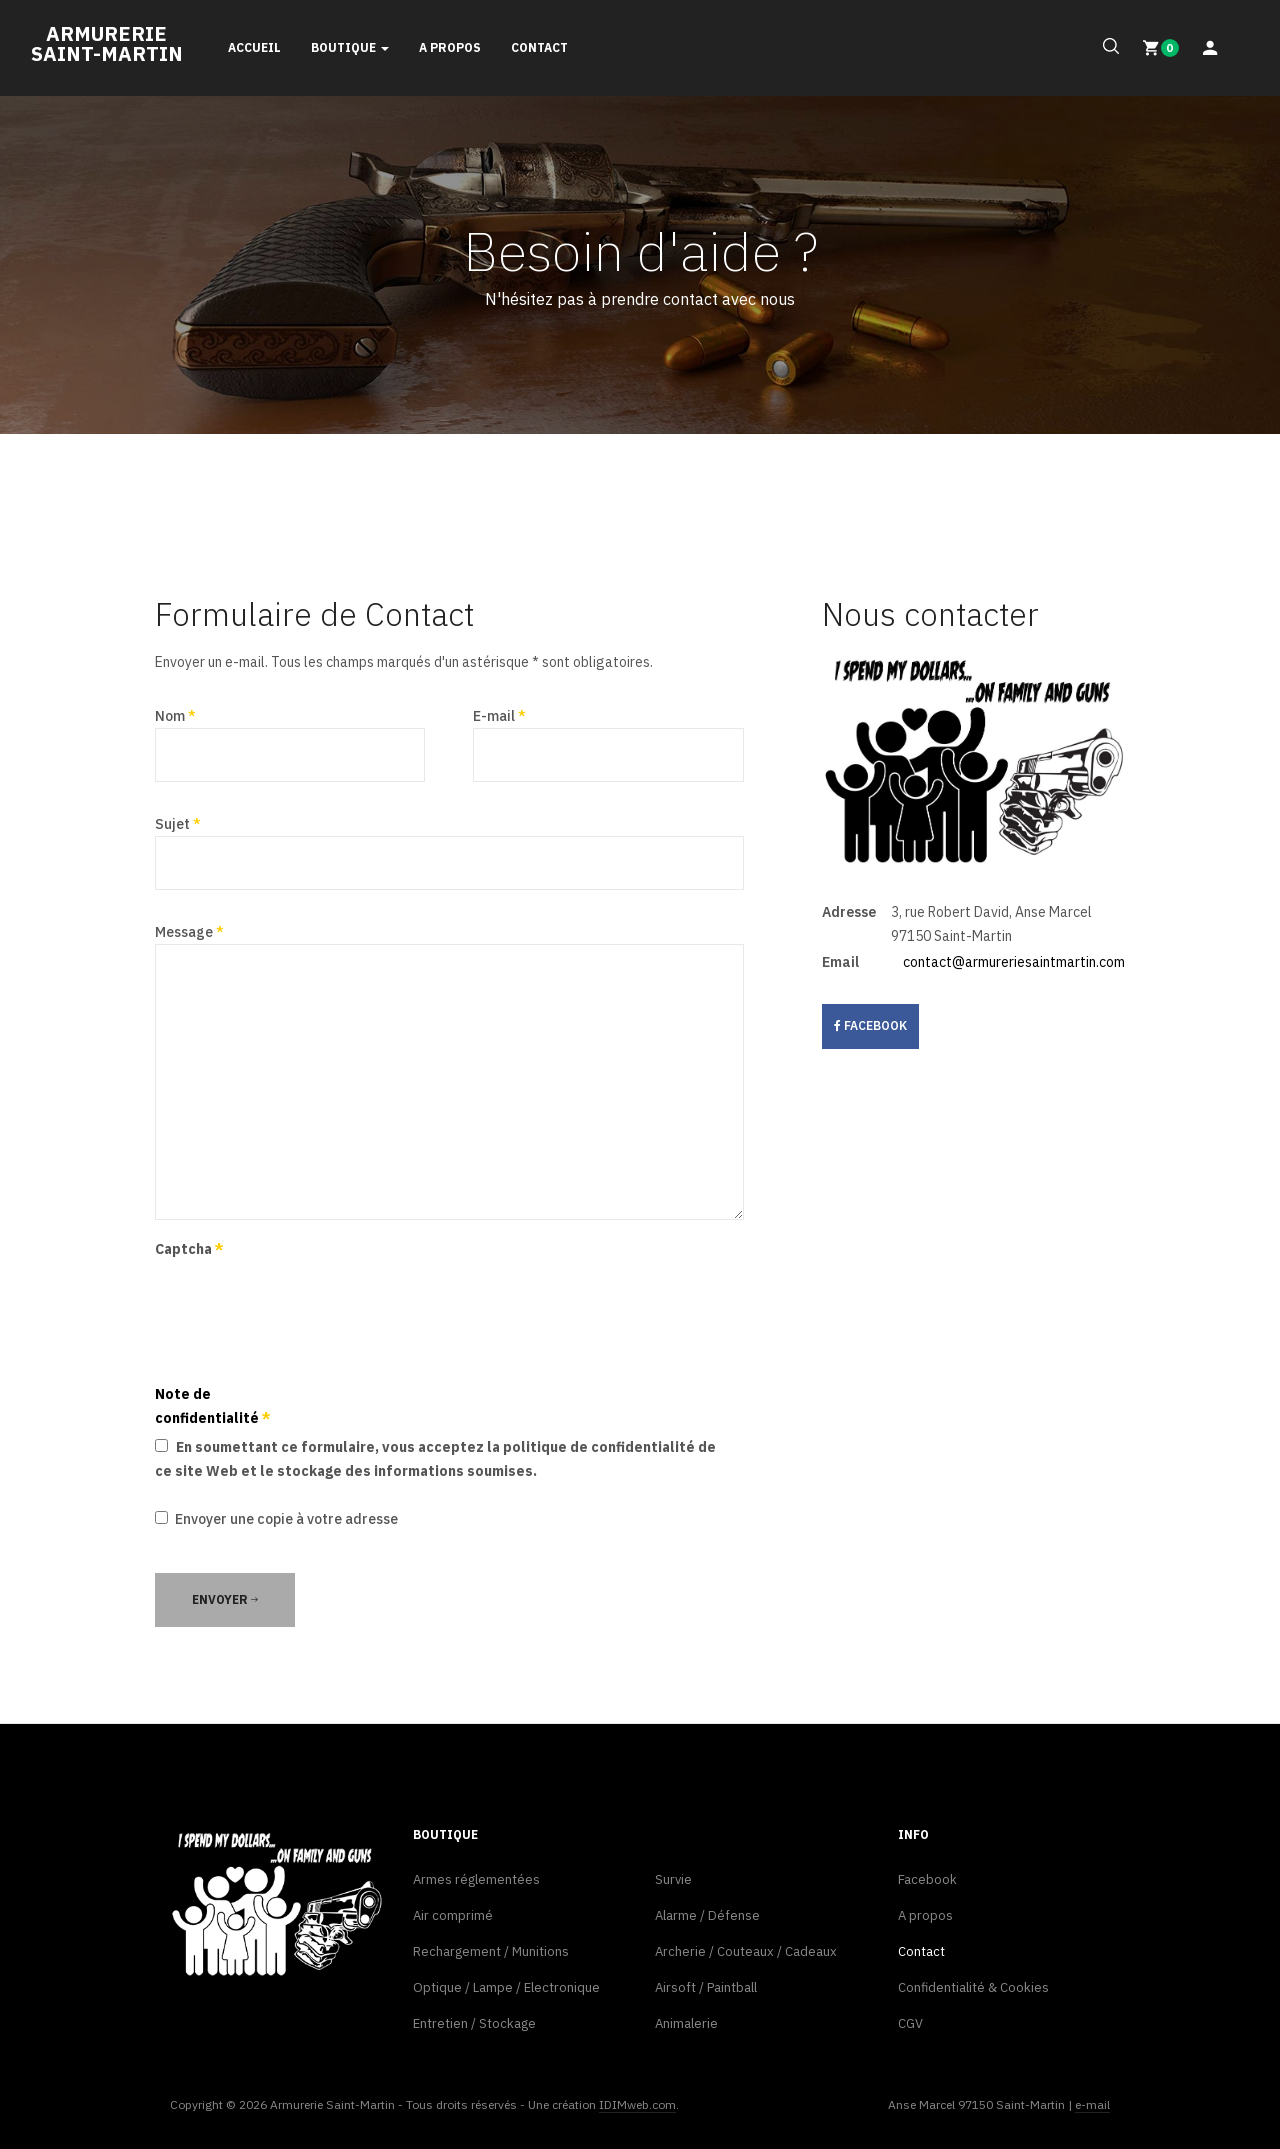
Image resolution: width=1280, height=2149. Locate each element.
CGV (910, 2023)
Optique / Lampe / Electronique (506, 1987)
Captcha (189, 1249)
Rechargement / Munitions (491, 1951)
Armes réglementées (476, 1879)
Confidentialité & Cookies (973, 1987)
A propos (450, 47)
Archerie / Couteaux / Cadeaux (746, 1951)
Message (189, 932)
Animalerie (686, 2023)
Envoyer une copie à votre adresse (286, 1519)
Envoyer (225, 1599)
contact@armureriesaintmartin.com (1014, 962)
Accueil (254, 47)
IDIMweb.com (637, 2104)
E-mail (499, 716)
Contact (539, 47)
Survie (673, 1879)
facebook (870, 1025)
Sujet (178, 824)
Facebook (927, 1879)
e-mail (1092, 2104)
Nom (175, 716)
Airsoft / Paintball (706, 1987)
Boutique (350, 47)
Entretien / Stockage (474, 2023)
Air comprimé (453, 1915)
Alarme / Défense (707, 1915)
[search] (1107, 47)
